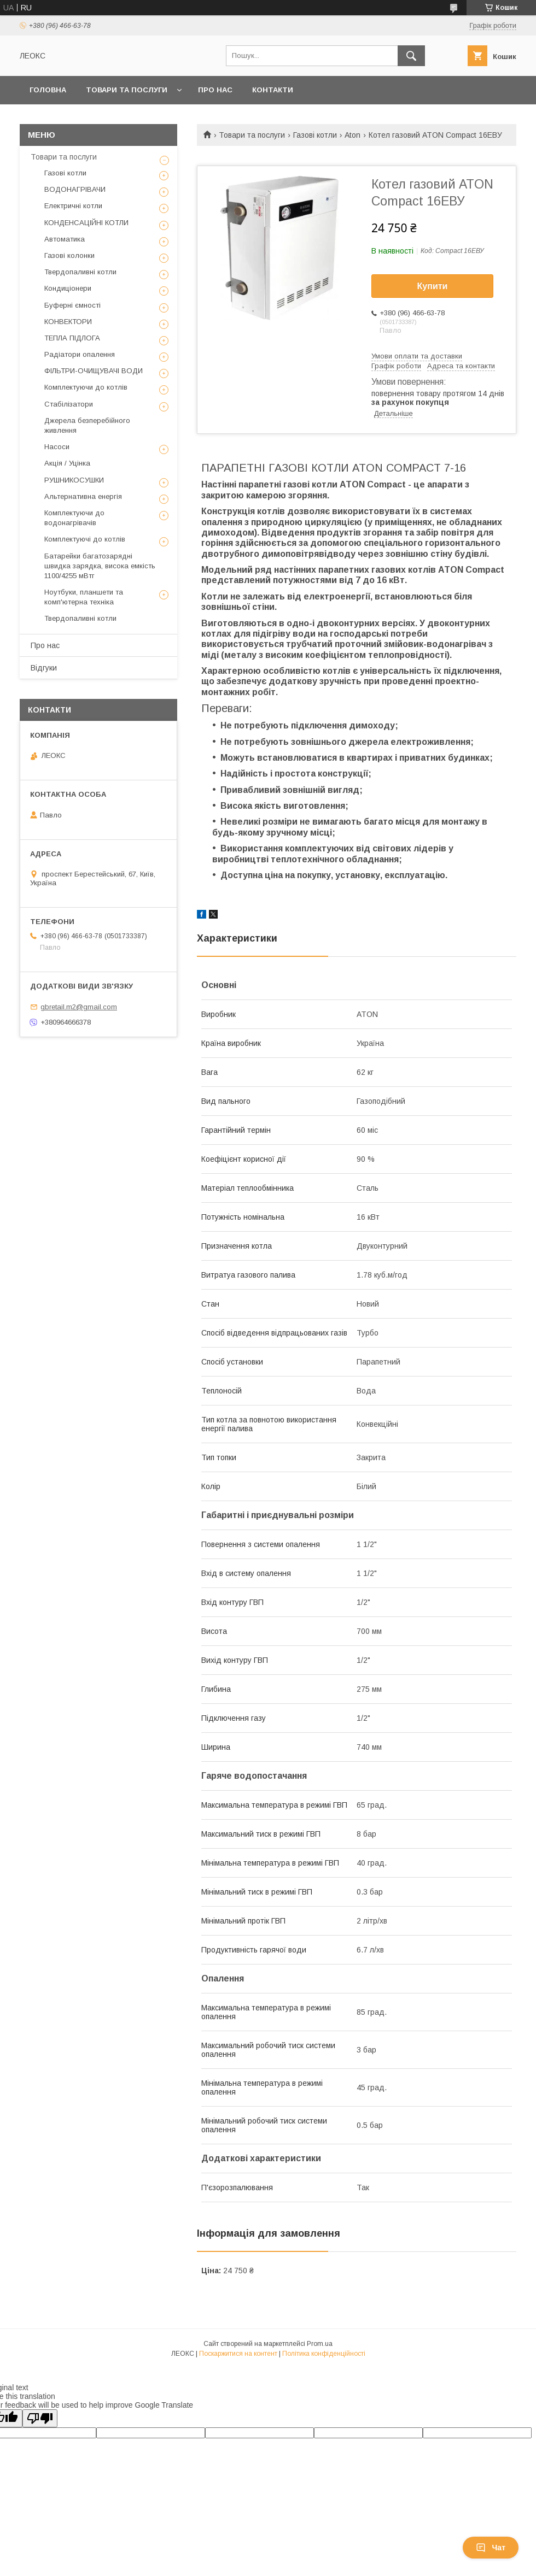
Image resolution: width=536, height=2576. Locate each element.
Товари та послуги (126, 90)
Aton (352, 135)
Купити (432, 286)
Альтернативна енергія (83, 496)
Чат (490, 2548)
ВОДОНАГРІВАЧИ (75, 189)
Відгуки (44, 667)
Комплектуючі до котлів (84, 539)
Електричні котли (73, 206)
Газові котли (315, 135)
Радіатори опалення (79, 354)
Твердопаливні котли (80, 272)
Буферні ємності (72, 305)
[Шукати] (411, 55)
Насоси (56, 447)
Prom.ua (320, 2344)
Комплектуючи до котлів (85, 387)
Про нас (215, 90)
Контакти (272, 90)
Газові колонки (69, 255)
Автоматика (64, 239)
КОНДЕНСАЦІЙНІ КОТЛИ (86, 223)
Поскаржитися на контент (238, 2353)
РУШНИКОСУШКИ (74, 480)
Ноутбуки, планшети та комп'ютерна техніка (83, 597)
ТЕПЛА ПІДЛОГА (72, 338)
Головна (48, 90)
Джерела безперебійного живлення (87, 425)
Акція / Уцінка (67, 463)
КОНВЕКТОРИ (68, 321)
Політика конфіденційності (323, 2353)
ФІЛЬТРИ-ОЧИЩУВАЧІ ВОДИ (93, 371)
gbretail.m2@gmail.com (78, 1007)
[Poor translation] (39, 2418)
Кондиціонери (67, 288)
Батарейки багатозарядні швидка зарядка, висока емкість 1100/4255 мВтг (99, 566)
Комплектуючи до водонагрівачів (74, 518)
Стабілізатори (68, 404)
